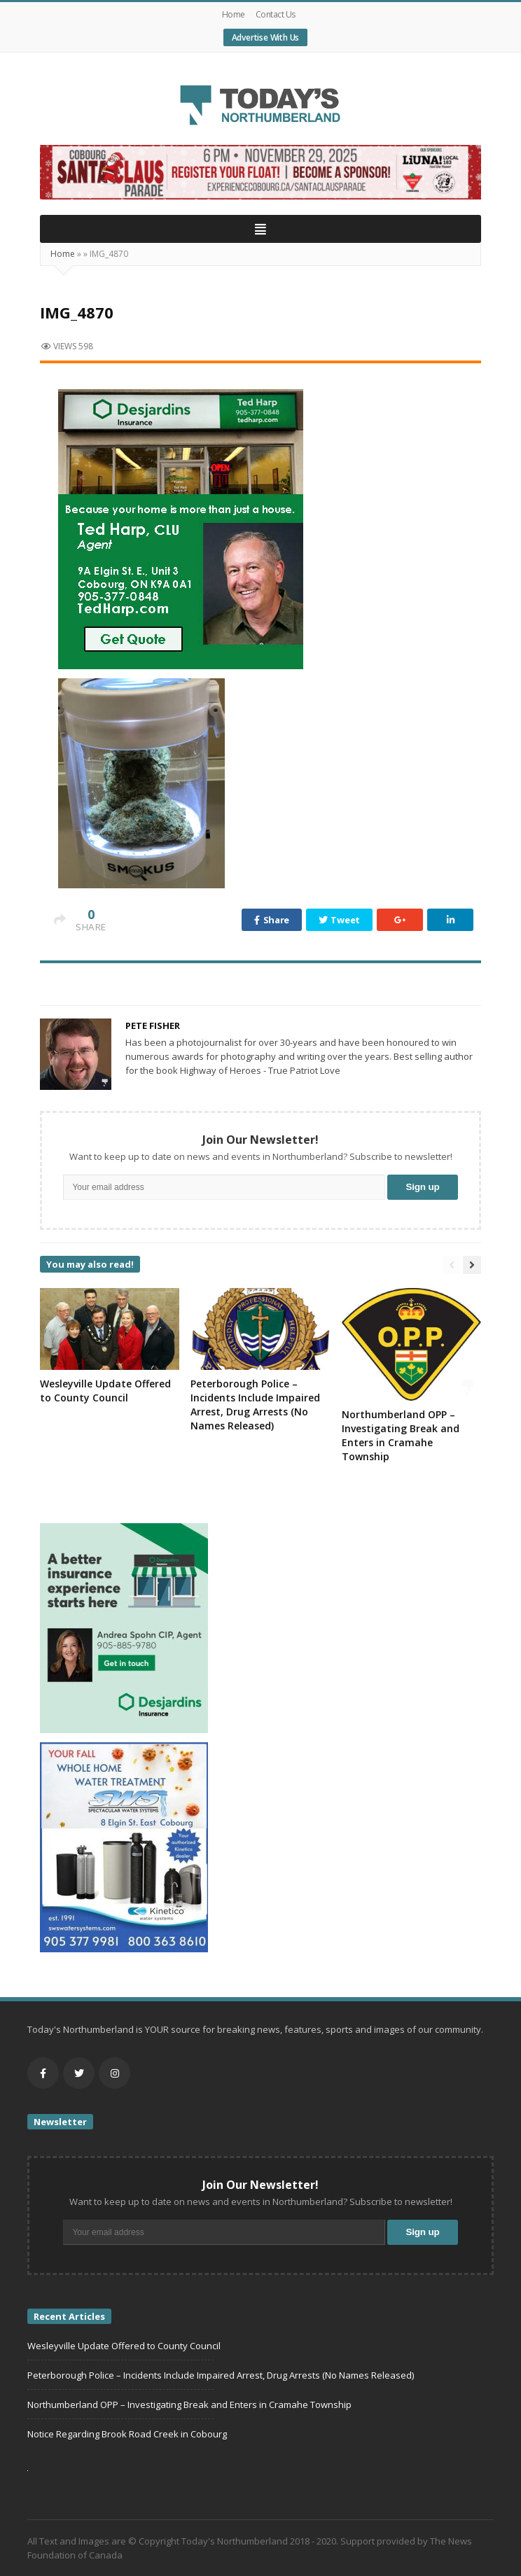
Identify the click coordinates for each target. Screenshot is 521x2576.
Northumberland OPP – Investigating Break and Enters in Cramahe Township (400, 1435)
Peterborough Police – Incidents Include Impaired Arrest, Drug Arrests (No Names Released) (255, 1404)
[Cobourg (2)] (260, 171)
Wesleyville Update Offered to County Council (105, 1390)
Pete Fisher (152, 1025)
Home (233, 14)
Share (271, 919)
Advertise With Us (266, 37)
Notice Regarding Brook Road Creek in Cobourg (127, 2434)
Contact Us (276, 14)
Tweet (339, 919)
